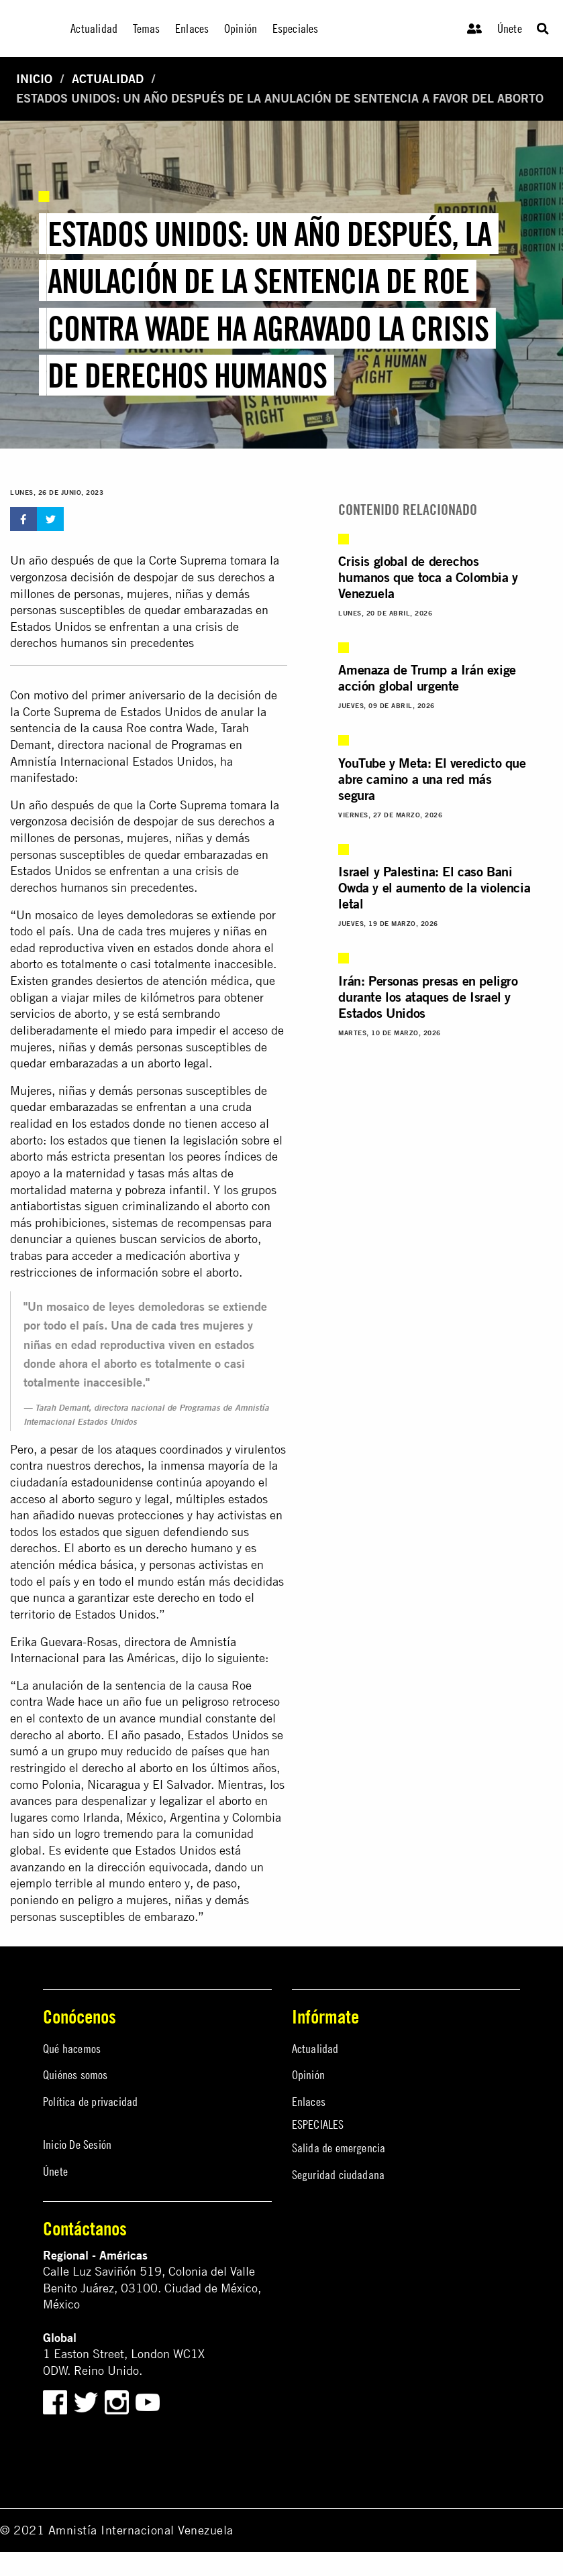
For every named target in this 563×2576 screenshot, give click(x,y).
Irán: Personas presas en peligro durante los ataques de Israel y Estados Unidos (427, 996)
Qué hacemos (72, 2049)
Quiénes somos (75, 2075)
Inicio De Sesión (77, 2145)
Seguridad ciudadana (338, 2175)
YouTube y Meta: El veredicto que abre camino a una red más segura (431, 778)
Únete (509, 28)
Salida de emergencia (339, 2148)
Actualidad (108, 79)
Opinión (308, 2075)
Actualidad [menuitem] (93, 28)
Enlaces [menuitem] (192, 28)
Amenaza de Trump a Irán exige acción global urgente (426, 677)
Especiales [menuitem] (295, 28)
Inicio (34, 79)
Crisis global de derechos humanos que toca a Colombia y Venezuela (427, 576)
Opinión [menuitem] (240, 28)
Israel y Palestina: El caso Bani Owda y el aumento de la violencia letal (434, 887)
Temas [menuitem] (146, 28)
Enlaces (308, 2102)
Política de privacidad (90, 2102)
